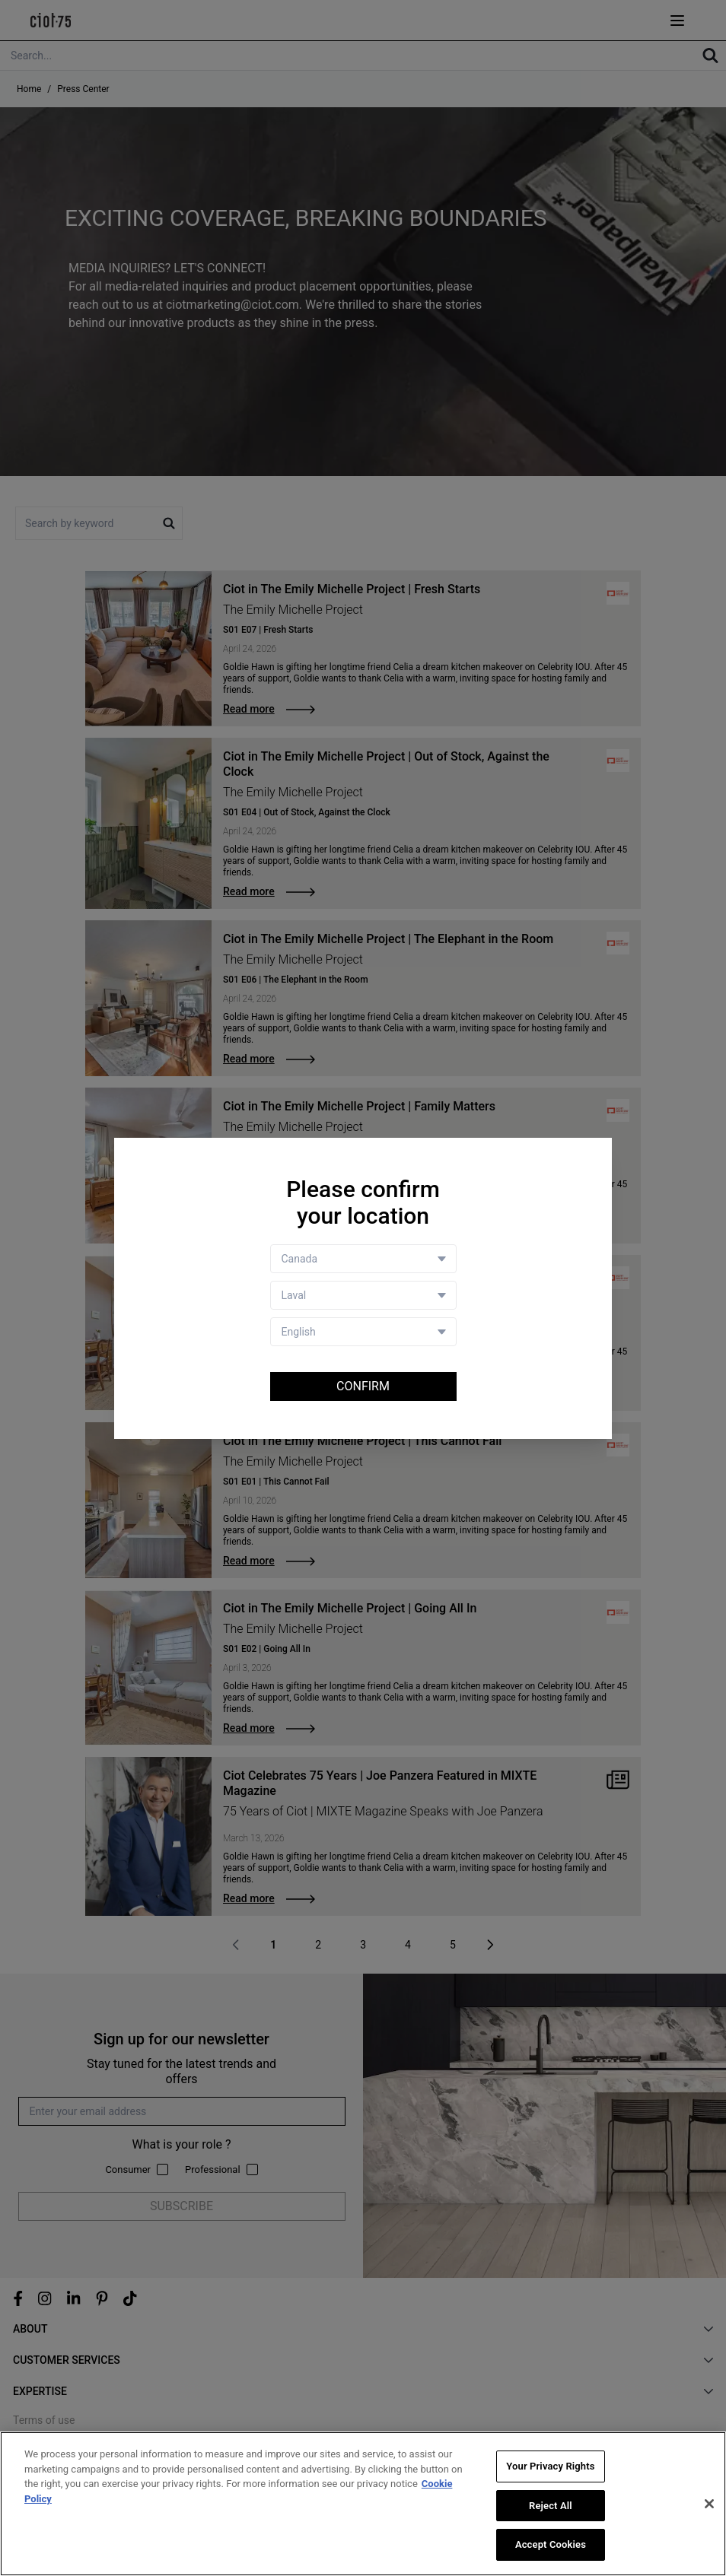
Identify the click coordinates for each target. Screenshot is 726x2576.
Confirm (363, 1386)
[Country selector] (363, 1258)
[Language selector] (363, 1331)
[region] (363, 2503)
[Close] (709, 2503)
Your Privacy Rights (550, 2466)
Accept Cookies (550, 2544)
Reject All (550, 2505)
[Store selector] (363, 1295)
